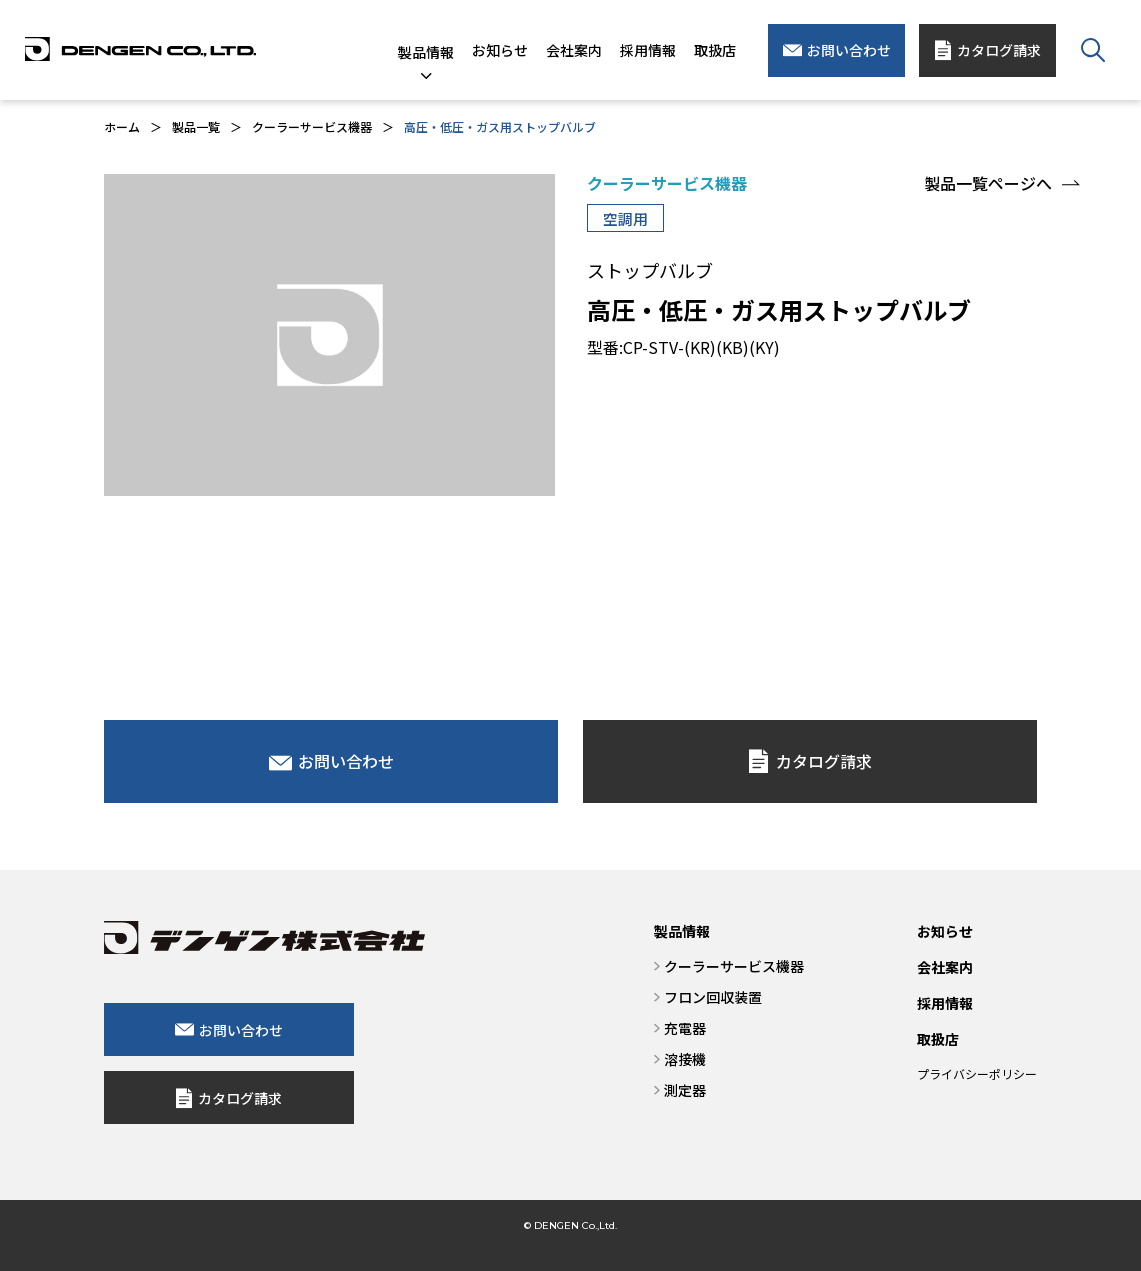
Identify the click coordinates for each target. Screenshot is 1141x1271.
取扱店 (938, 1039)
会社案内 (945, 967)
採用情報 (945, 1003)
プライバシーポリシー (977, 1073)
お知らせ (945, 931)
